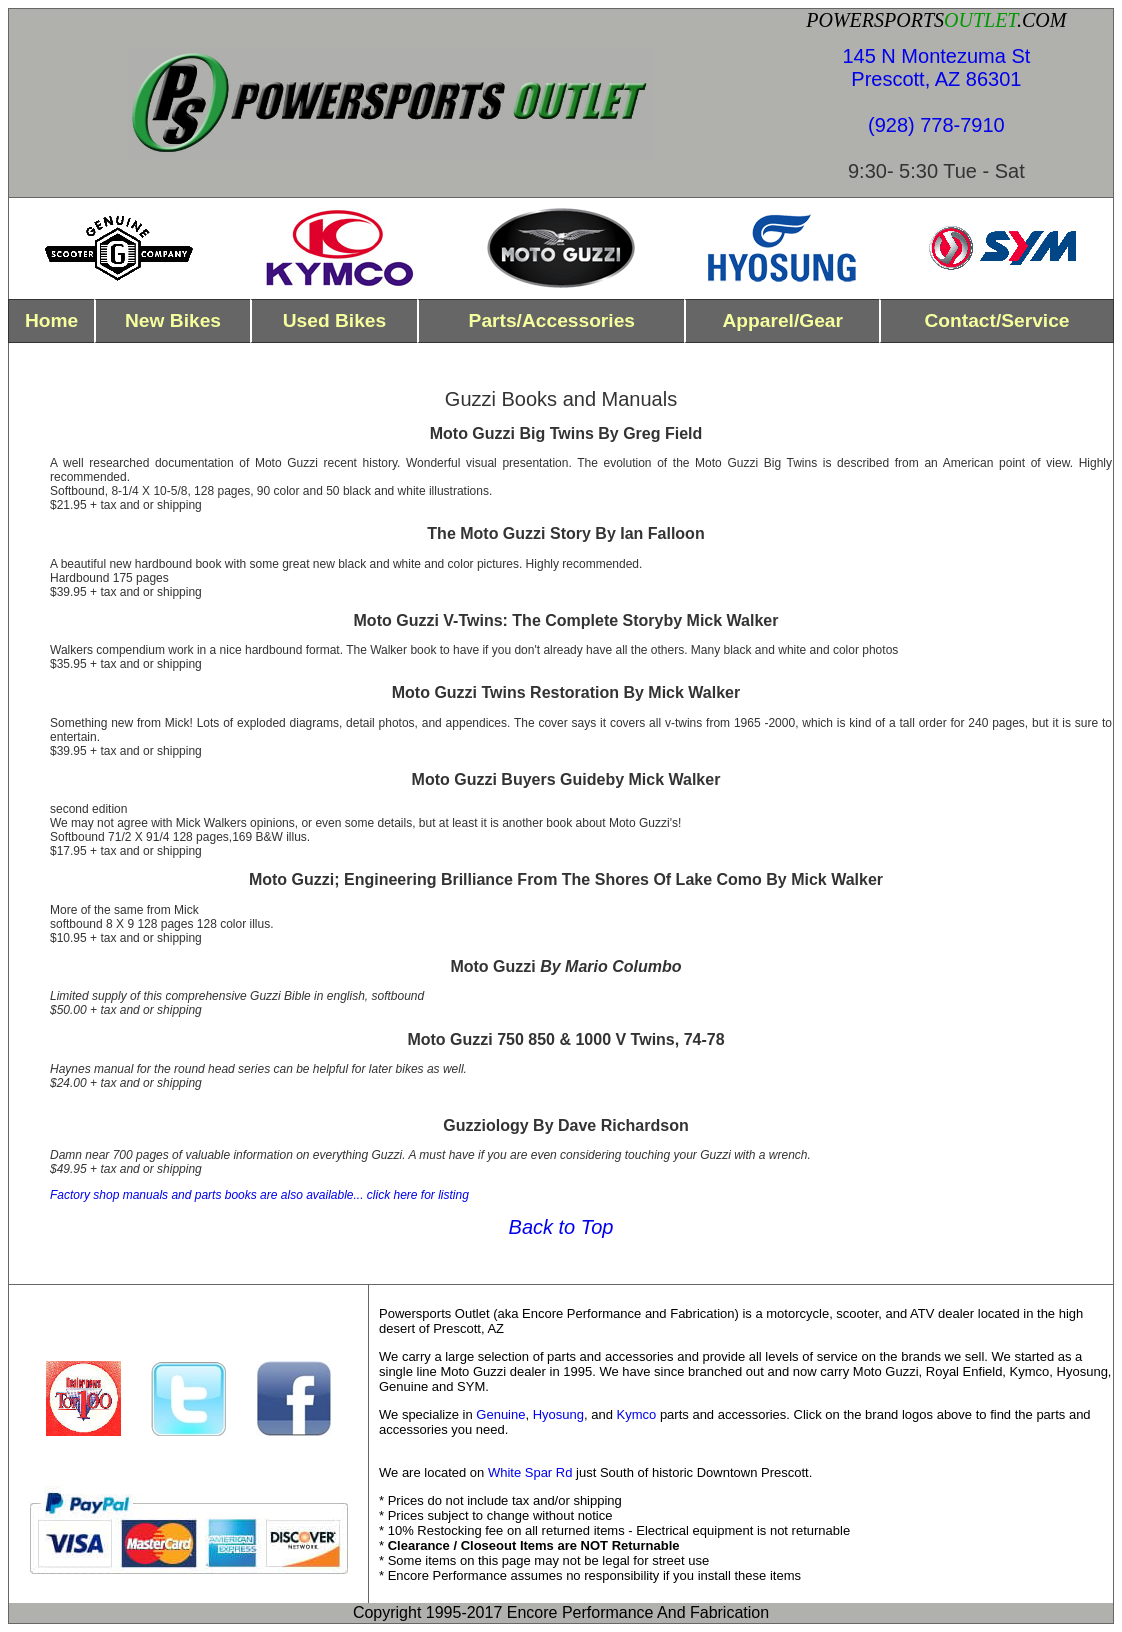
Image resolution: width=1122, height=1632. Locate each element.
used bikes (334, 320)
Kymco (637, 1414)
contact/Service (996, 320)
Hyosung (558, 1414)
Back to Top (561, 1227)
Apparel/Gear (782, 320)
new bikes (173, 320)
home (51, 320)
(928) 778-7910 (936, 125)
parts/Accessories (552, 320)
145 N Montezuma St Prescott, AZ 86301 (936, 67)
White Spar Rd (530, 1472)
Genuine (500, 1414)
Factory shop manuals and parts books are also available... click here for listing (259, 1195)
